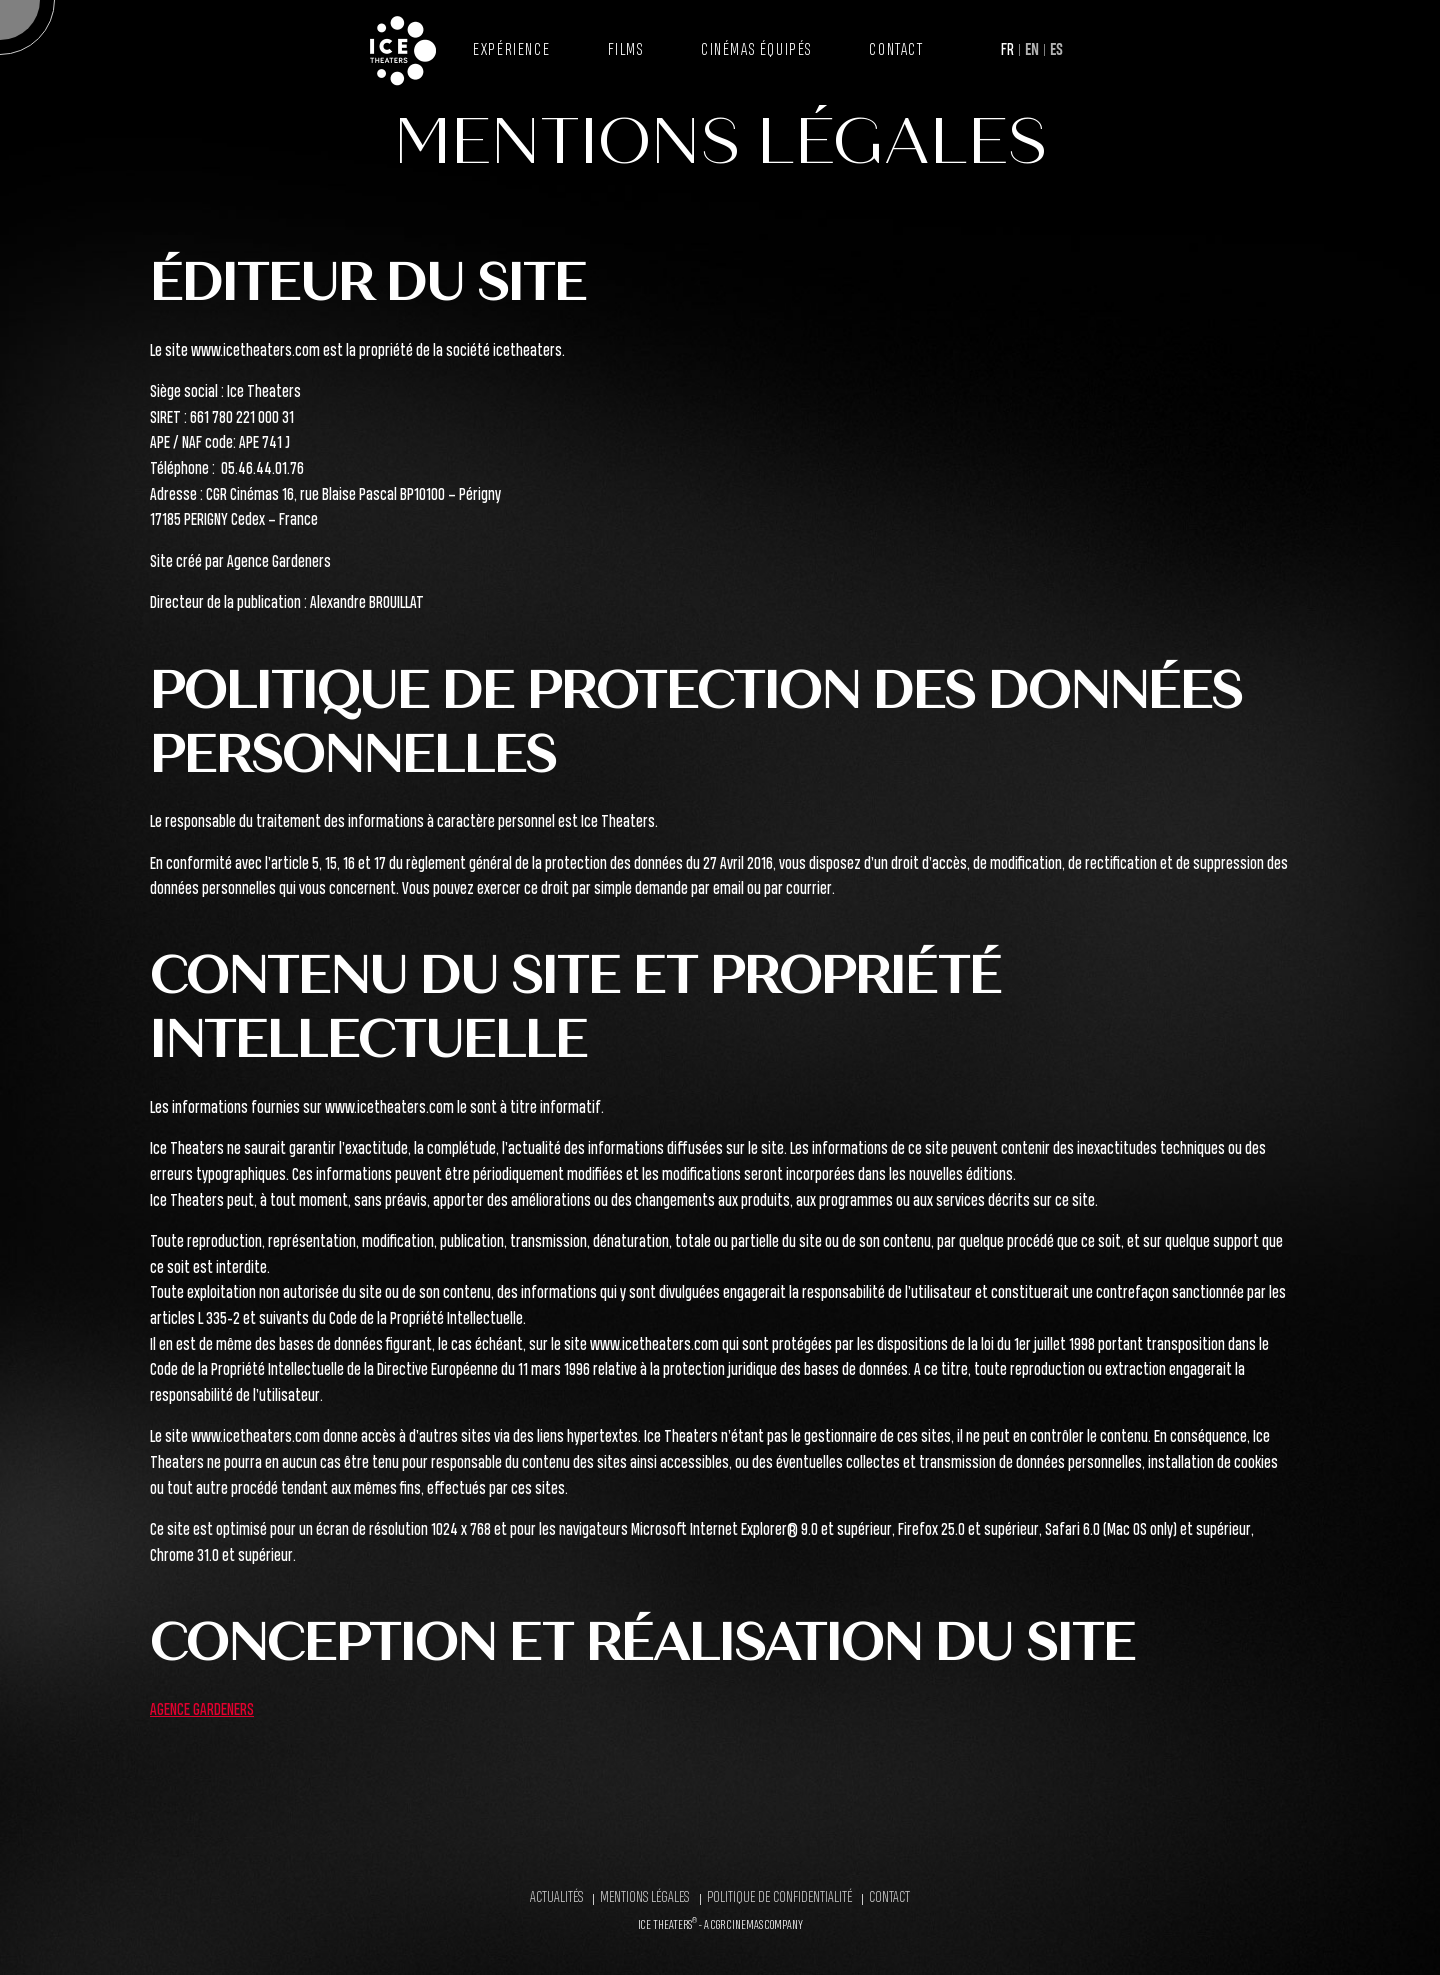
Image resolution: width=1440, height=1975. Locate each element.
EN (1032, 50)
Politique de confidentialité (779, 1898)
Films (626, 50)
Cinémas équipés (756, 50)
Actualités (556, 1898)
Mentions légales (644, 1898)
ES (1056, 50)
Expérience (511, 50)
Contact (896, 50)
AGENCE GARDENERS (202, 1710)
